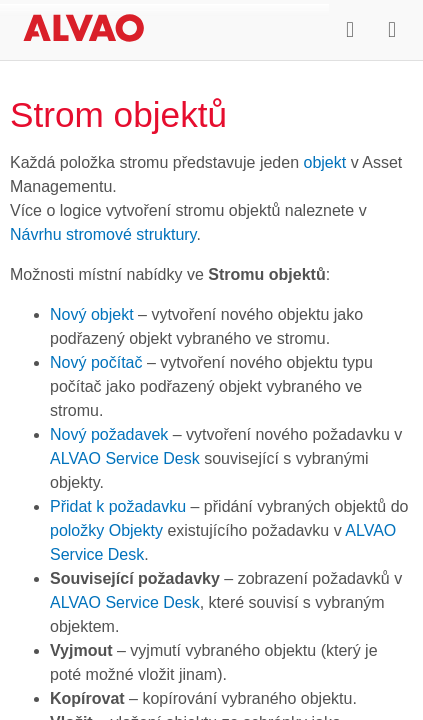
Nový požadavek (109, 434)
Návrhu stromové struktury (103, 234)
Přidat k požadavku (118, 506)
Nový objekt (92, 314)
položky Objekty (106, 530)
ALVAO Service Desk (125, 458)
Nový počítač (96, 362)
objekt (325, 162)
